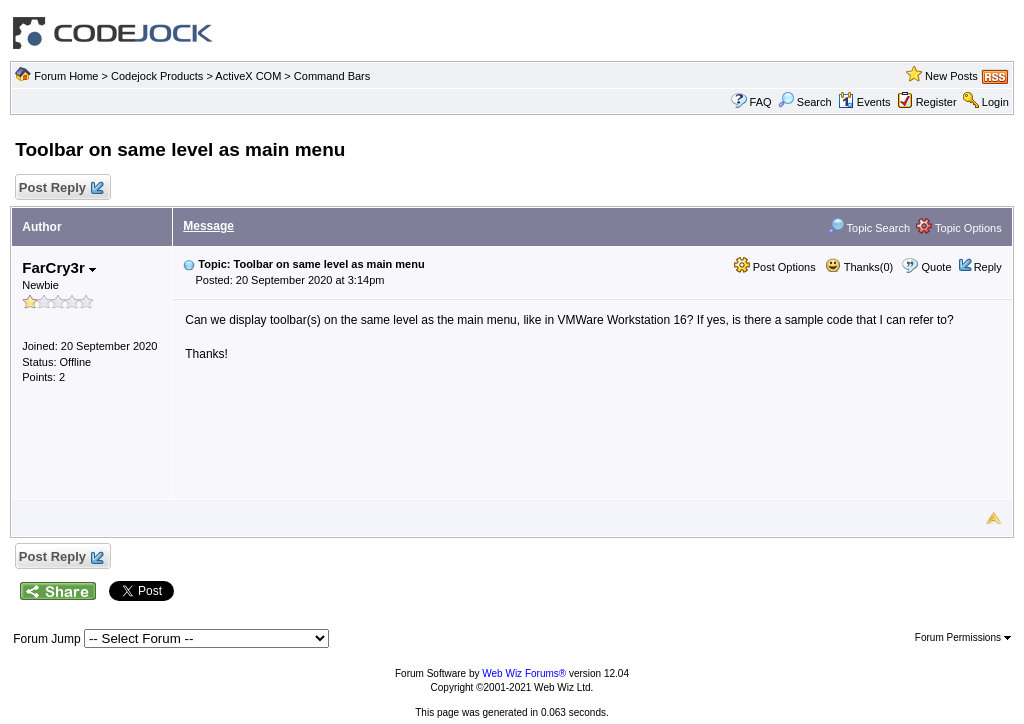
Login (995, 102)
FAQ (761, 102)
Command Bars (332, 76)
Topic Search (869, 228)
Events (864, 102)
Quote (937, 267)
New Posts (951, 76)
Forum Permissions (963, 637)
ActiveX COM (248, 76)
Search (805, 102)
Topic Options (959, 228)
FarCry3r (59, 267)
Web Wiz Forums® (524, 673)
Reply (988, 267)
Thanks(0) (859, 267)
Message (208, 226)
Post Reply (60, 188)
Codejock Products (157, 76)
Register (936, 102)
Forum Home (66, 76)
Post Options (775, 267)
